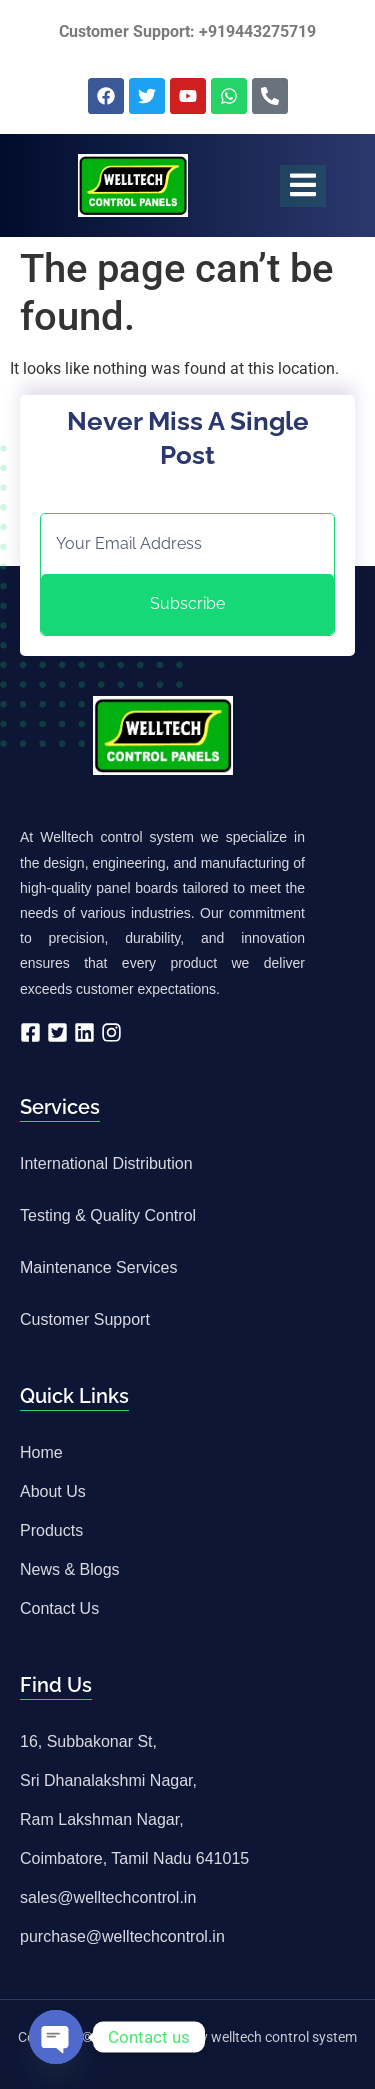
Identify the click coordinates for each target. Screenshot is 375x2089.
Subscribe (187, 603)
